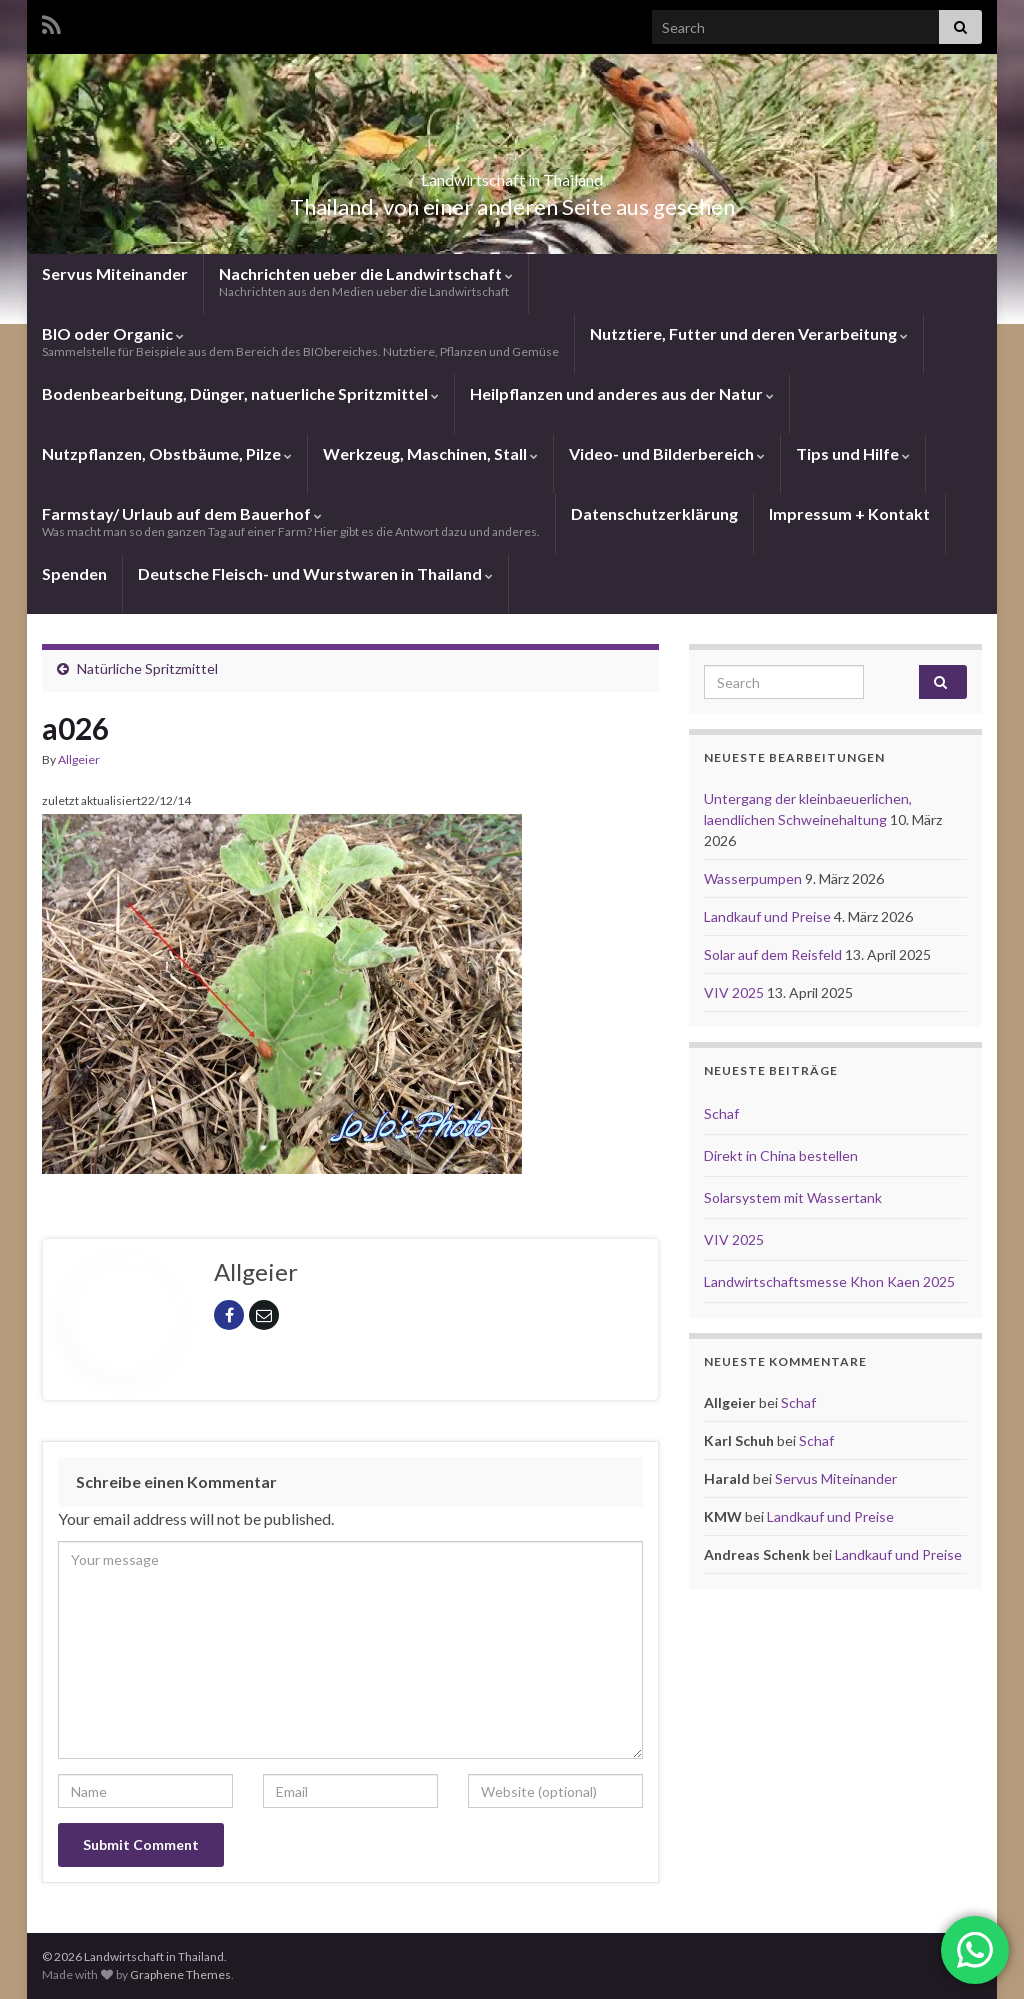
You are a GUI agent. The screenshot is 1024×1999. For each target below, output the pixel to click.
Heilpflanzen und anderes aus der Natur (622, 393)
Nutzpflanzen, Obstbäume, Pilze (167, 453)
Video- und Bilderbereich (667, 453)
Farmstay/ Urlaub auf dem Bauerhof (291, 521)
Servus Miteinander (115, 273)
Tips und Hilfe (853, 453)
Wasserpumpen (754, 878)
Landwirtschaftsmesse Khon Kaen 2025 (829, 1281)
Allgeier (79, 759)
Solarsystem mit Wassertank (793, 1197)
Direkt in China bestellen (781, 1155)
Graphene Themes (180, 1974)
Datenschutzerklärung (654, 513)
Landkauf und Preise (769, 916)
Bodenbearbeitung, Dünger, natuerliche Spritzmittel (240, 393)
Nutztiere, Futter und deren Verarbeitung (749, 333)
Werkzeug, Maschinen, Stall (430, 453)
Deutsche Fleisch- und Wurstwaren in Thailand (315, 573)
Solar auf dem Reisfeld (774, 954)
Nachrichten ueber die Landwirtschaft (366, 281)
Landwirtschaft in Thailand (512, 173)
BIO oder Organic (300, 341)
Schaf (721, 1113)
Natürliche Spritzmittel (147, 668)
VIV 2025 (735, 992)
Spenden (74, 573)
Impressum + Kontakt (849, 513)
